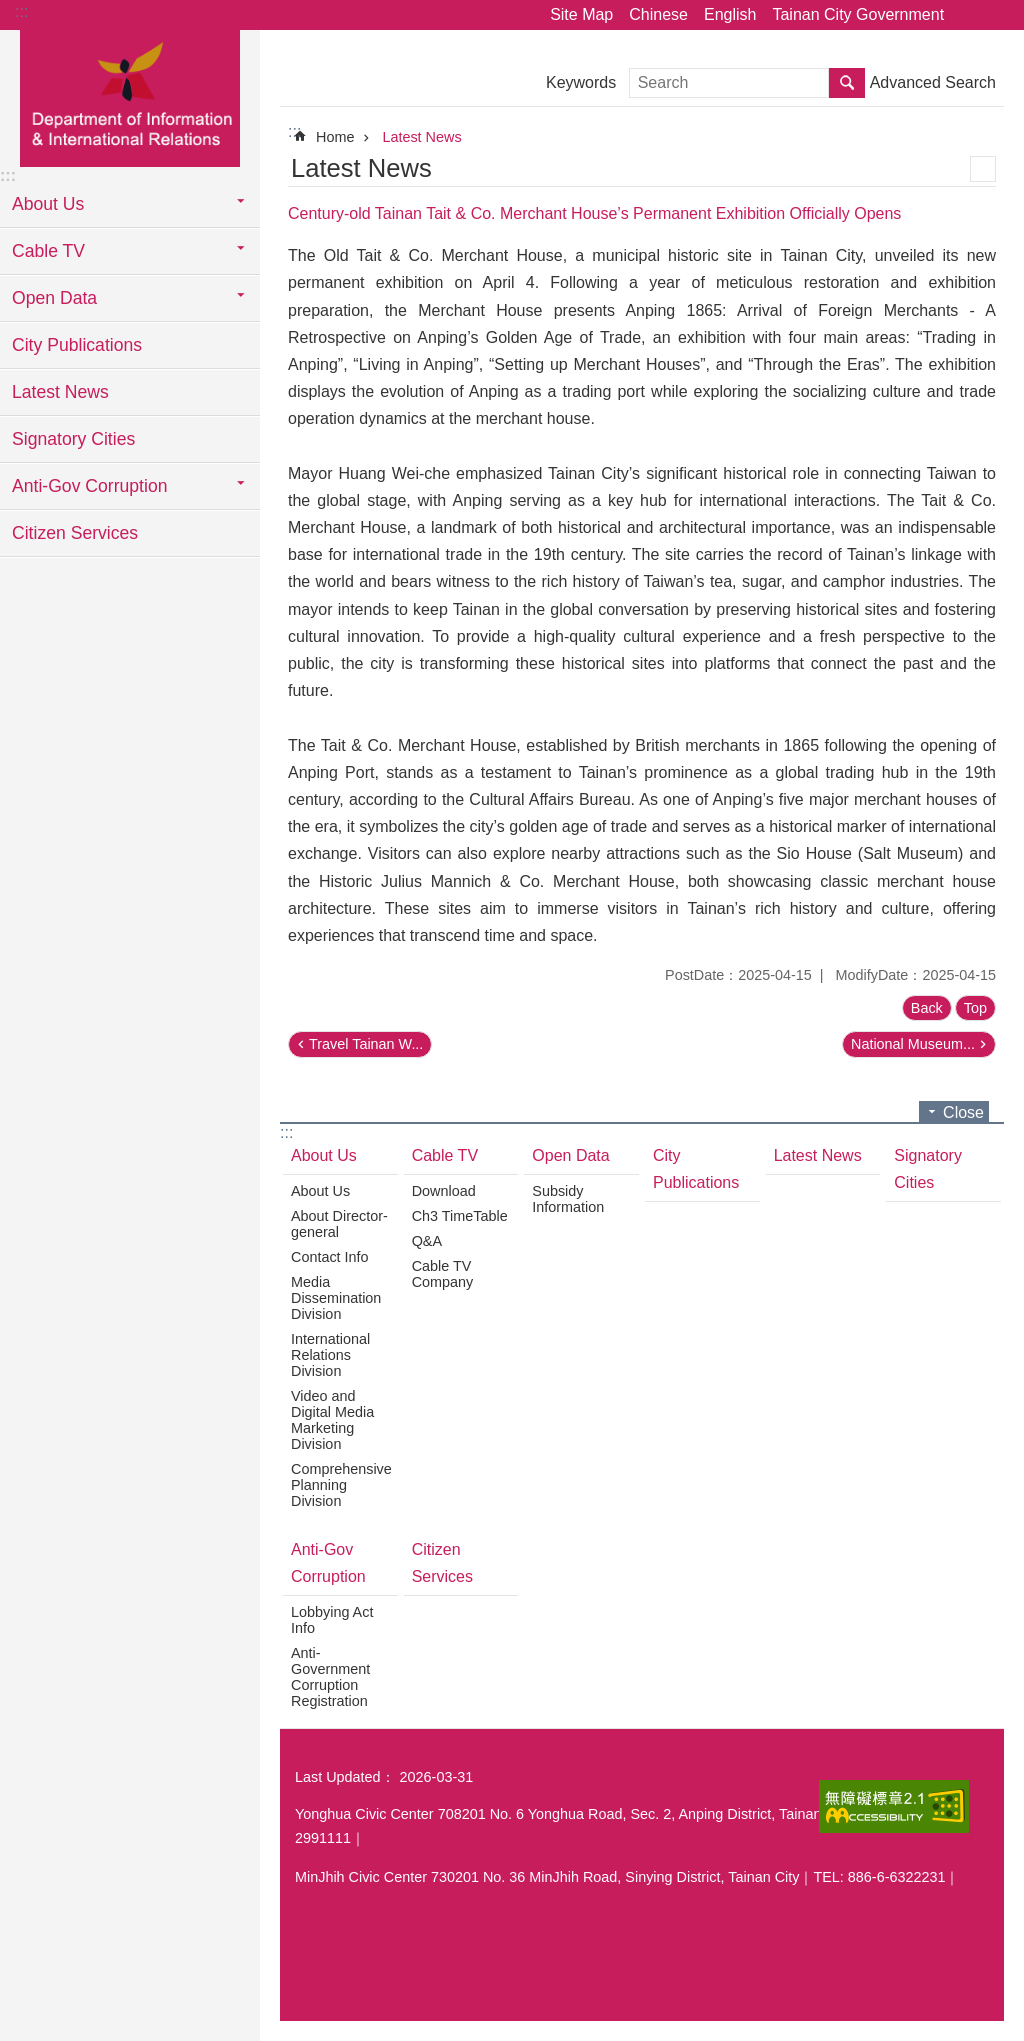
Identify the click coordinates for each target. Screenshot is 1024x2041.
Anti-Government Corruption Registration (330, 1677)
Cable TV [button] (48, 251)
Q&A (427, 1241)
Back (927, 1008)
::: (21, 11)
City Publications (77, 345)
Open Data (570, 1155)
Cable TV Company (443, 1274)
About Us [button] (48, 204)
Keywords (581, 82)
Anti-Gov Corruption (328, 1563)
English (730, 14)
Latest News (60, 392)
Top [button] (975, 1008)
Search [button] (847, 83)
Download (444, 1191)
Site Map (581, 14)
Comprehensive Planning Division (341, 1485)
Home (335, 137)
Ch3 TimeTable (460, 1216)
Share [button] (969, 15)
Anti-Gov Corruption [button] (89, 486)
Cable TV (445, 1155)
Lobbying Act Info (332, 1620)
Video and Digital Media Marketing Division (332, 1420)
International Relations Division (330, 1355)
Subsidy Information (568, 1199)
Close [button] (963, 1112)
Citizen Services (75, 533)
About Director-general (339, 1224)
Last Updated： (345, 1777)
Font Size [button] (997, 15)
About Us (324, 1155)
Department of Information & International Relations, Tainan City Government (130, 97)
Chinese (658, 14)
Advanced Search (933, 82)
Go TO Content (10, 10)
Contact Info (330, 1257)
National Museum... (913, 1044)
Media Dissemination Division (336, 1298)
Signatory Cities (73, 439)
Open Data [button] (54, 298)
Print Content (983, 169)
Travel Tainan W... (366, 1044)
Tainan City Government (858, 14)
